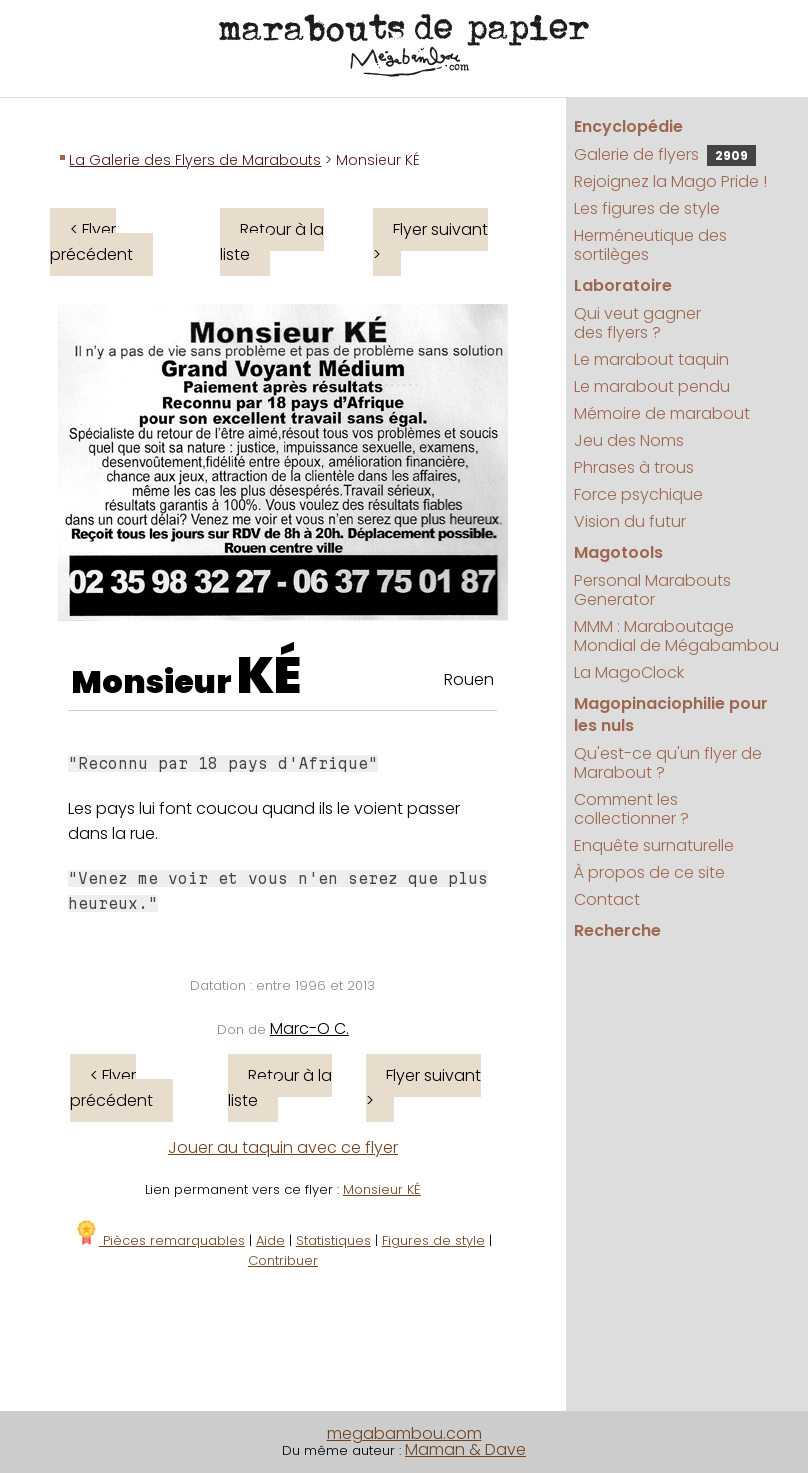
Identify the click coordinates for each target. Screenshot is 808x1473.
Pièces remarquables (159, 1240)
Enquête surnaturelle (654, 845)
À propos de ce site (649, 872)
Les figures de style (647, 208)
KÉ (269, 676)
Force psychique (638, 494)
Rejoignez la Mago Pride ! (670, 181)
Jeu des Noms (629, 440)
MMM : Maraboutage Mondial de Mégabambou (676, 636)
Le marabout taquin (651, 359)
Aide (270, 1240)
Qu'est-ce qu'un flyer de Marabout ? (668, 763)
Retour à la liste (272, 242)
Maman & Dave (465, 1449)
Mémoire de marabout (662, 413)
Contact (607, 899)
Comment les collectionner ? (631, 809)
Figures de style (433, 1240)
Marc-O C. (309, 1028)
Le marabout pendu (652, 386)
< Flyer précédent (91, 242)
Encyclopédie (628, 126)
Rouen (469, 679)
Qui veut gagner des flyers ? (637, 323)
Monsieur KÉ (382, 1189)
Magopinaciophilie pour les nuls (671, 714)
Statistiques (333, 1240)
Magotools (618, 552)
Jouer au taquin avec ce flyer (283, 1147)
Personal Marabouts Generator (652, 590)
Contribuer (283, 1260)
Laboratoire (623, 285)
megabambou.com (404, 1433)
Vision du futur (630, 521)
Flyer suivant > (430, 242)
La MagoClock (629, 672)
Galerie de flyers (665, 154)
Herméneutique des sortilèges (650, 245)
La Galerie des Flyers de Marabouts (195, 160)
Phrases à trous (634, 467)
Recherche (617, 930)
